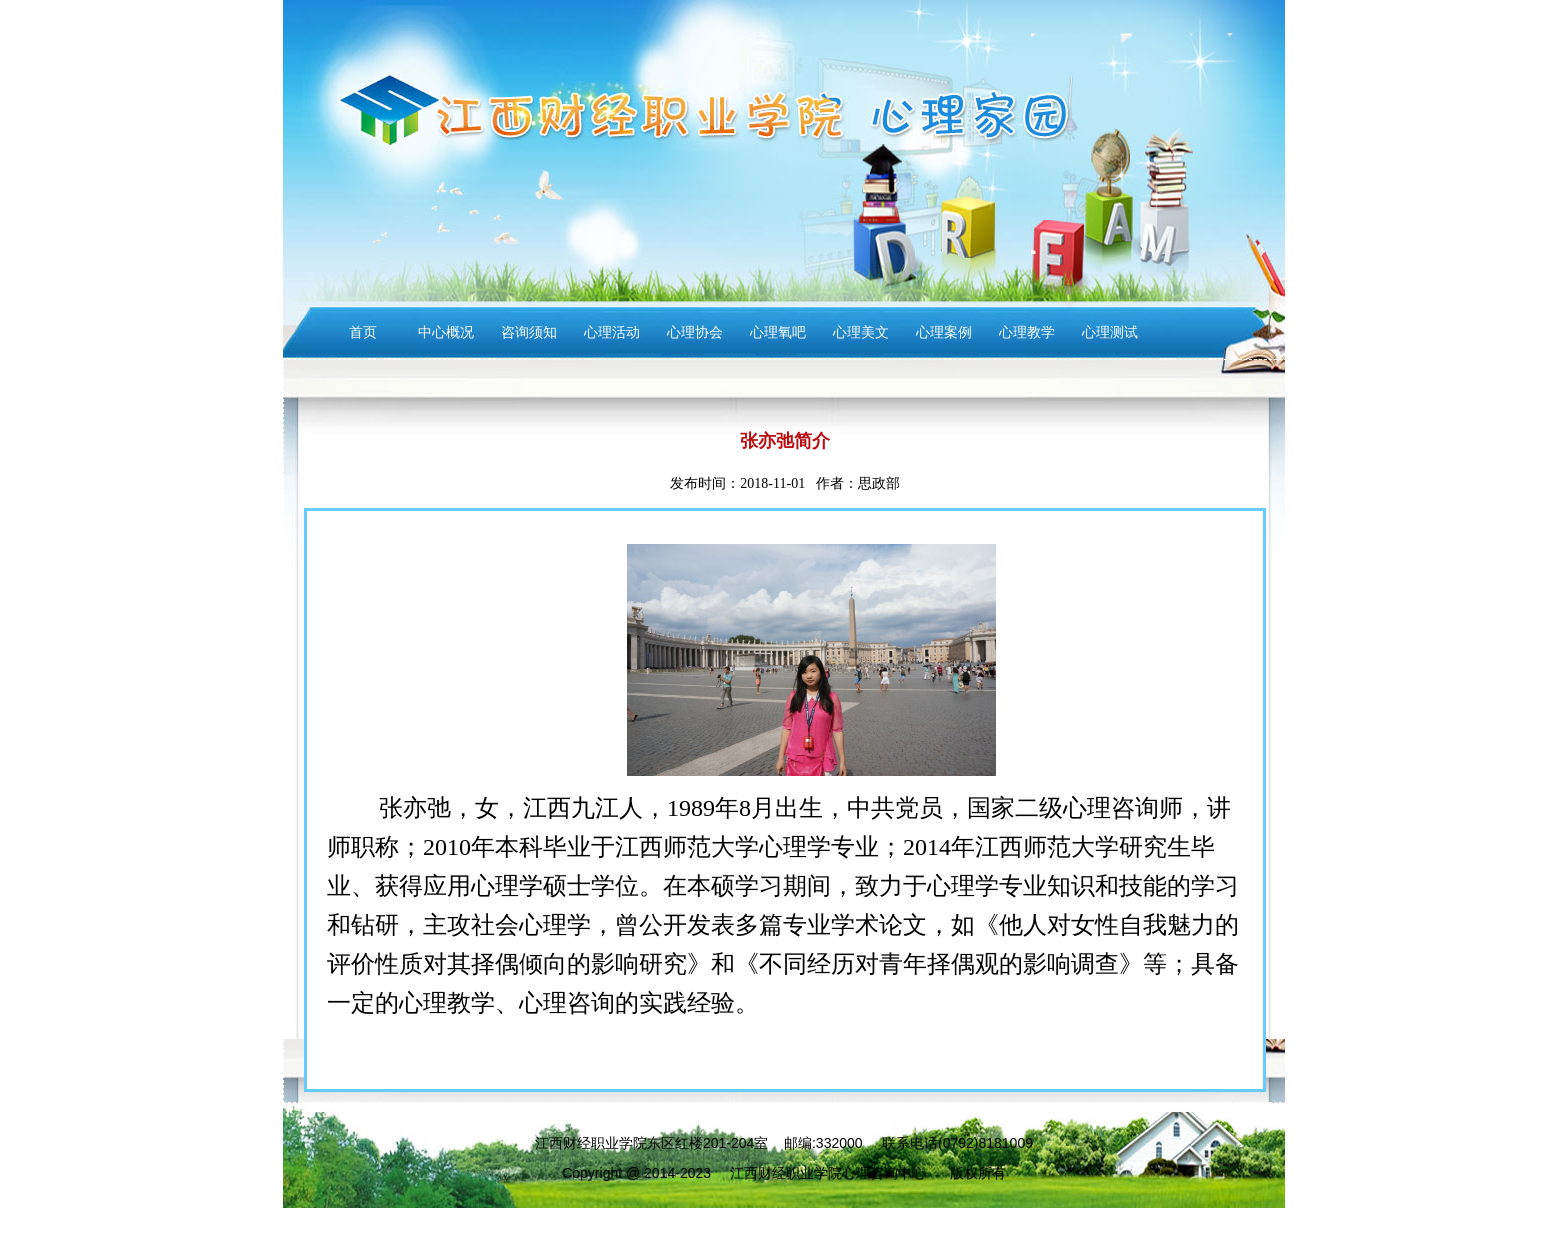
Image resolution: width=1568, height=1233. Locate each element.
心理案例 (944, 332)
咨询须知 (529, 332)
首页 (363, 332)
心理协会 (695, 332)
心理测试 (1110, 332)
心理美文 (861, 332)
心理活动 (612, 332)
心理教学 (1027, 332)
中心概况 (446, 332)
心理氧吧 (778, 332)
